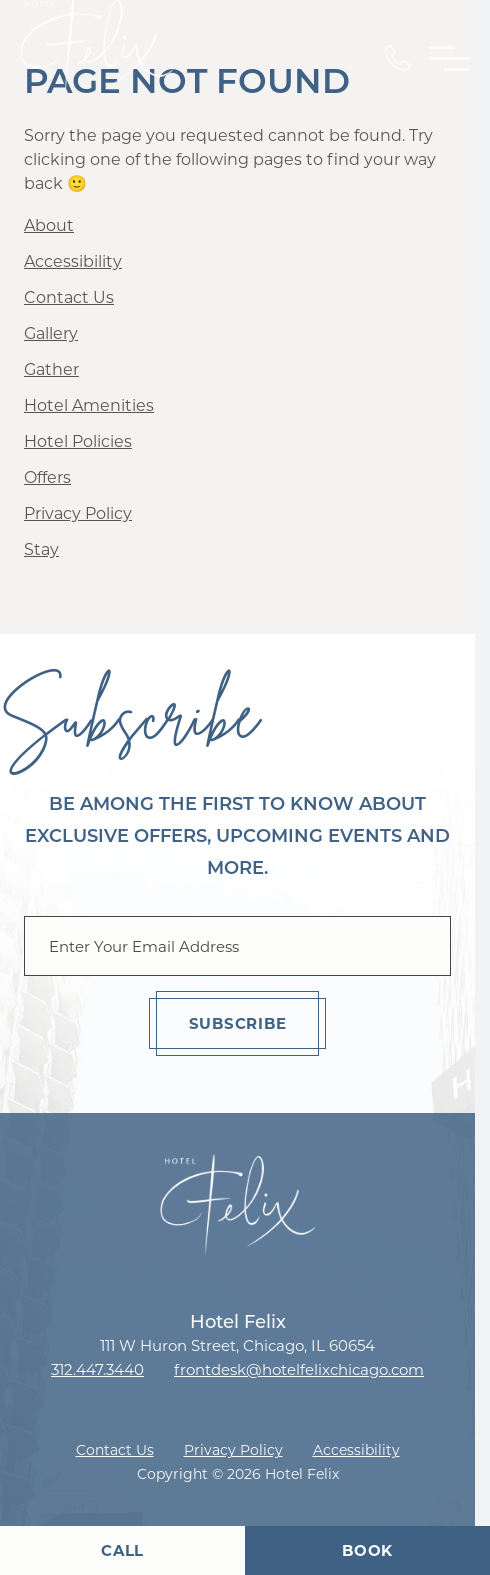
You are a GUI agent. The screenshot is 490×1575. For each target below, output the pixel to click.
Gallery (51, 333)
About (49, 225)
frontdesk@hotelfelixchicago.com (299, 1369)
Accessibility (73, 261)
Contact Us (69, 297)
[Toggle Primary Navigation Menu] (449, 58)
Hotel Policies (78, 441)
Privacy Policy (78, 513)
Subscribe (238, 1023)
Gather (51, 369)
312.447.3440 (97, 1369)
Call (122, 1550)
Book (367, 1550)
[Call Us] (398, 58)
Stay (41, 549)
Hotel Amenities (89, 405)
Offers (47, 477)
